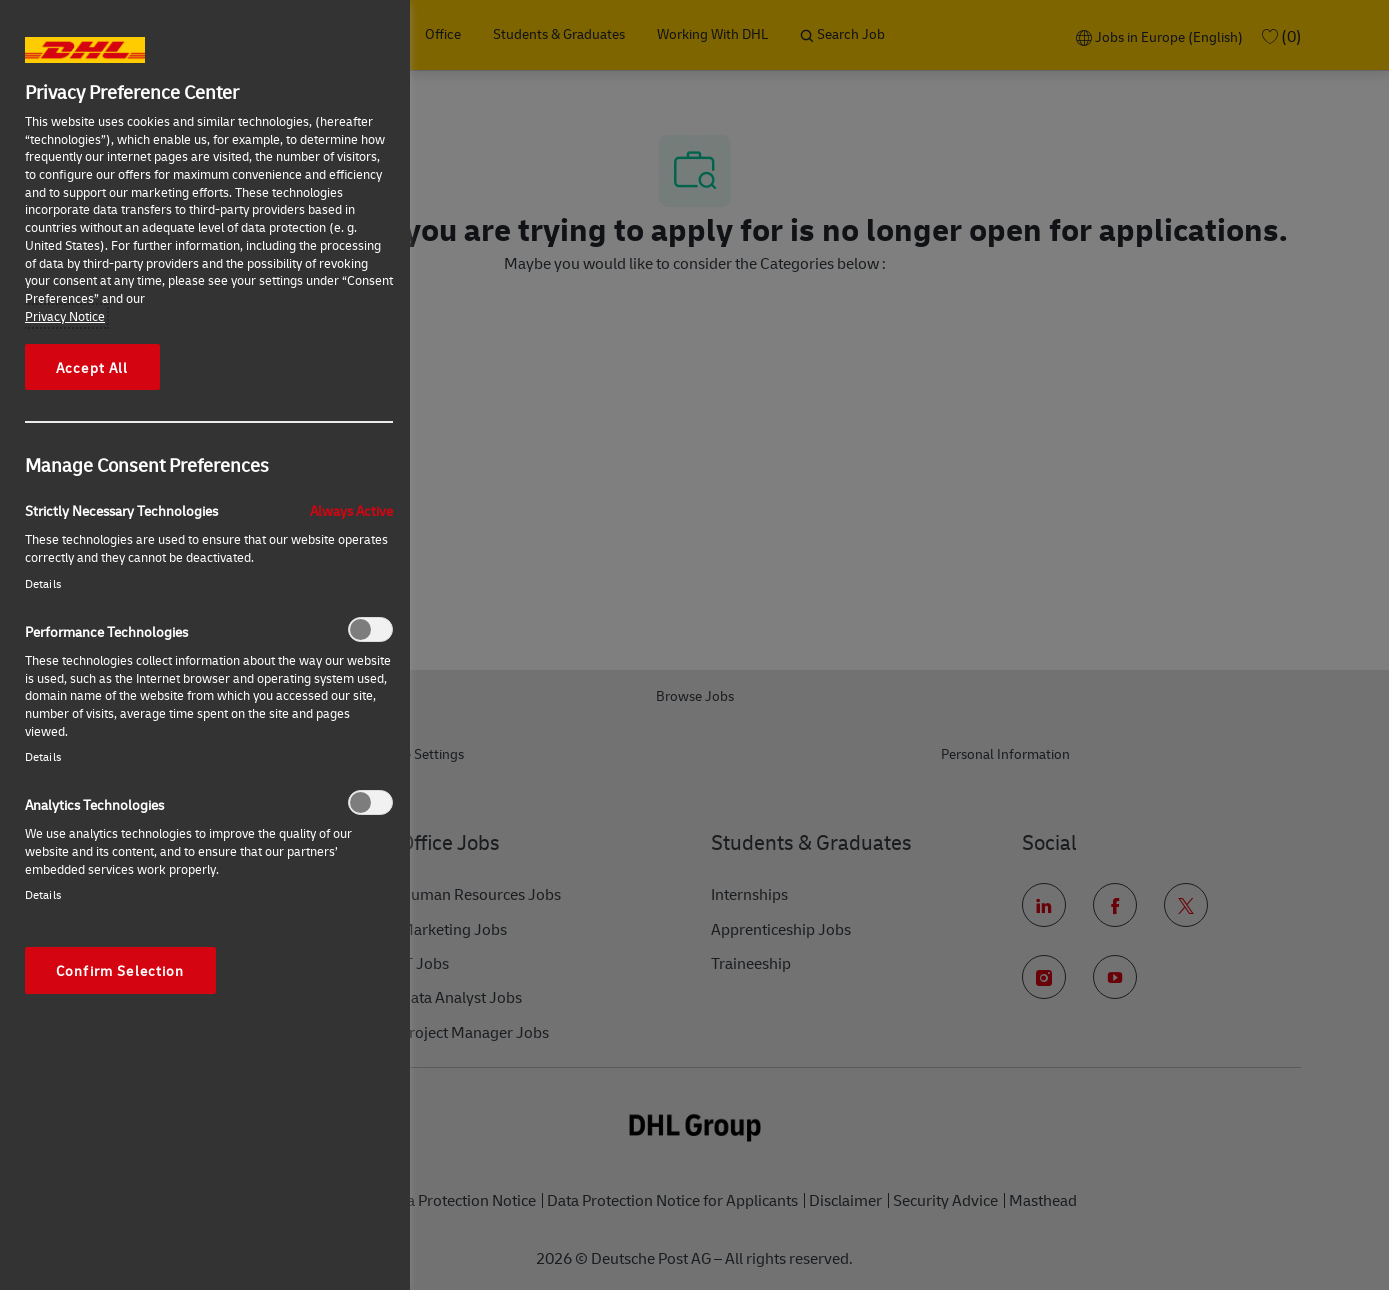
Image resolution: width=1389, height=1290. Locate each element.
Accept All (92, 367)
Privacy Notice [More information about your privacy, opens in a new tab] (65, 316)
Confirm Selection (120, 970)
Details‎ (43, 583)
